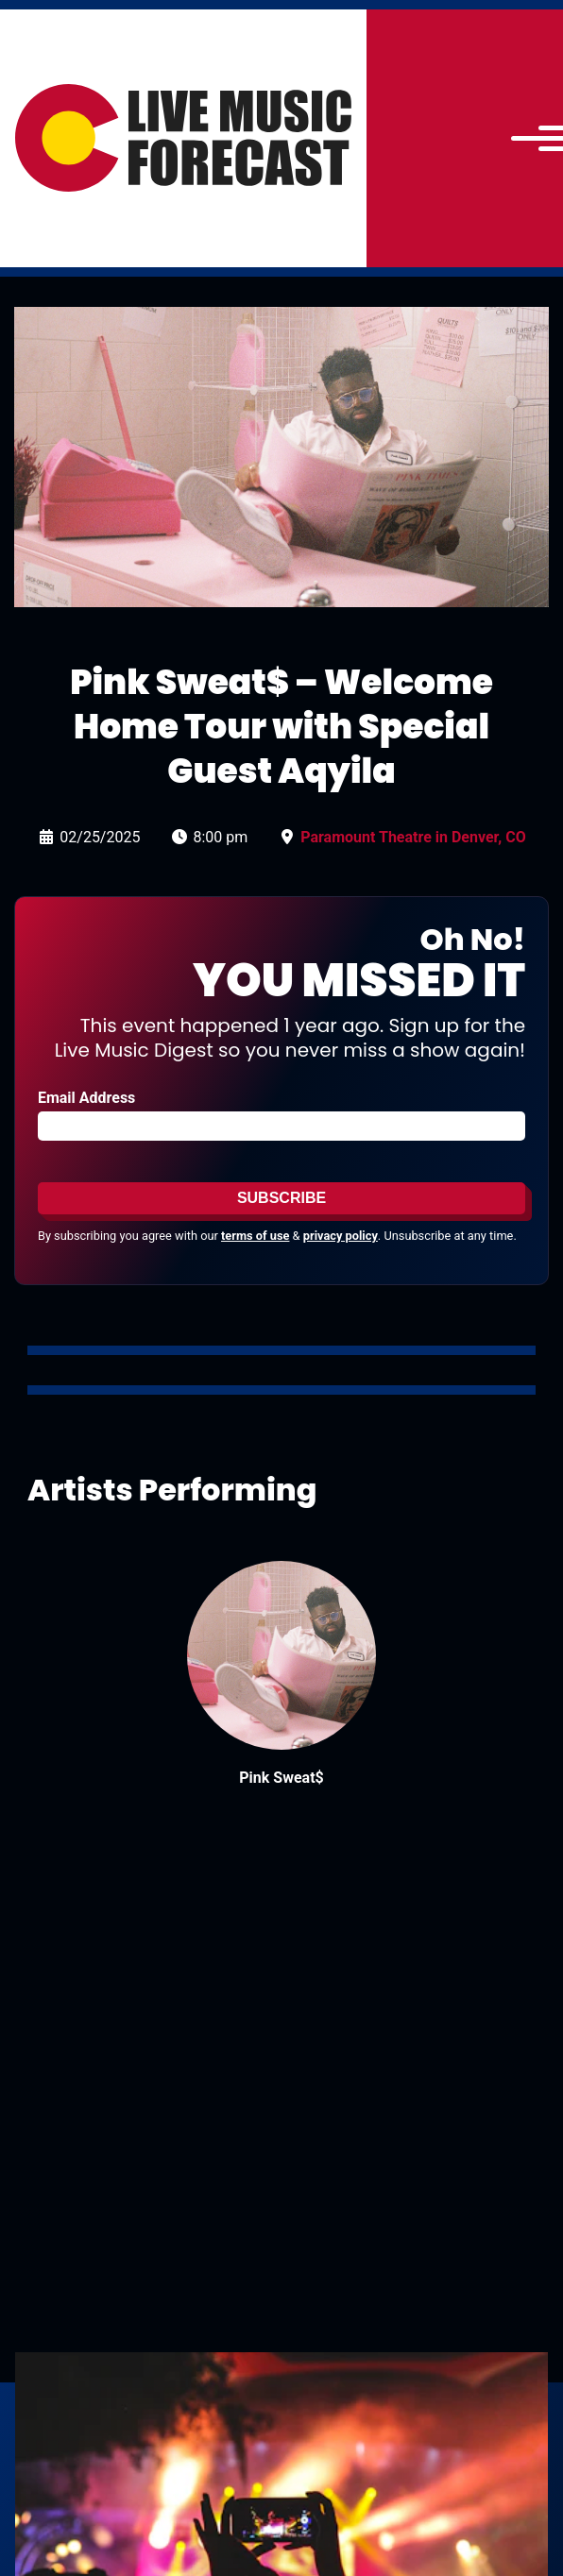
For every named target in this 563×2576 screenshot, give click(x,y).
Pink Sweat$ (281, 1778)
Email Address (86, 1098)
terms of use (255, 1236)
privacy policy (340, 1236)
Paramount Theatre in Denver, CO (412, 837)
